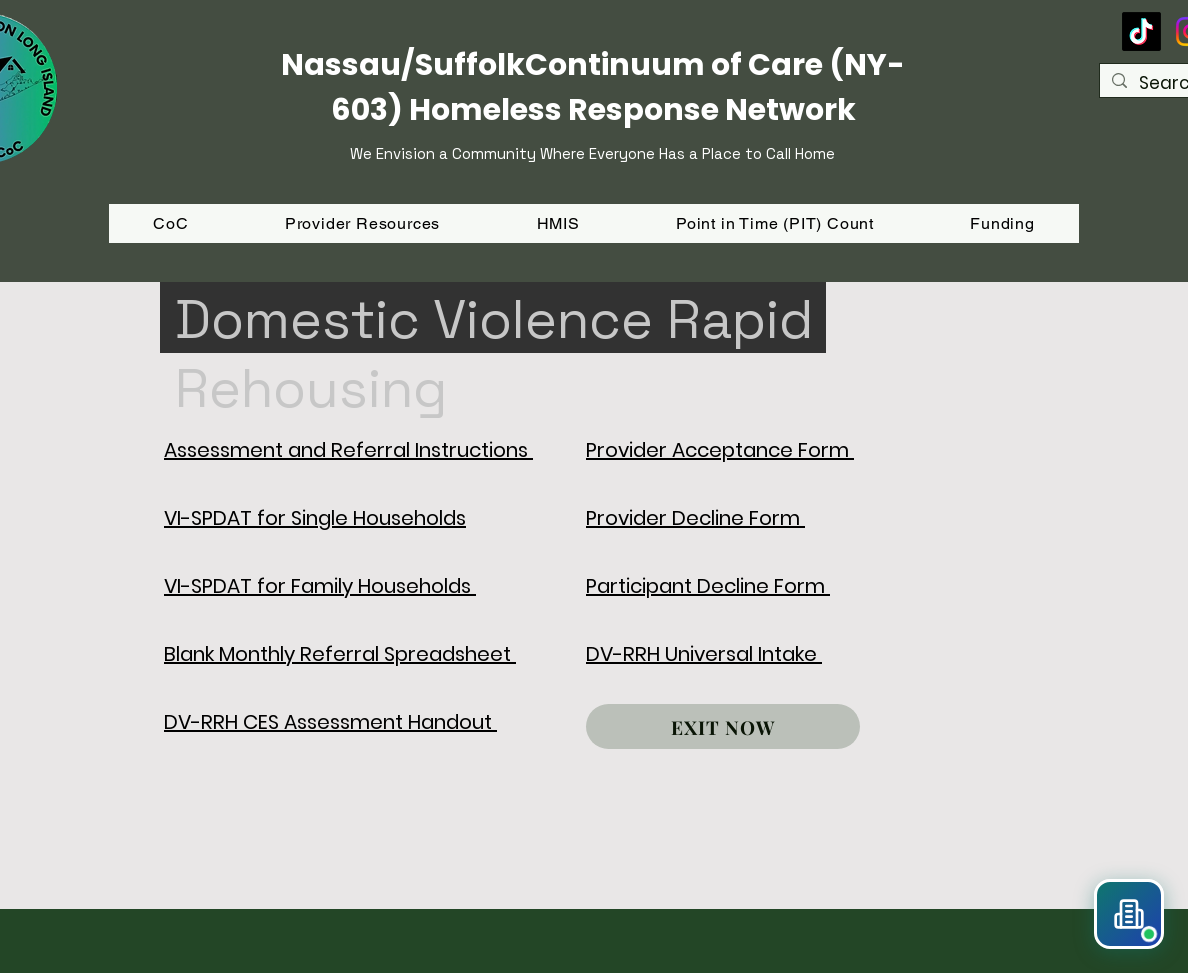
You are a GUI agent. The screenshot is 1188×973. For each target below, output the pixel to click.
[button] (1002, 223)
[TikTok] (1141, 31)
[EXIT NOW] (723, 726)
